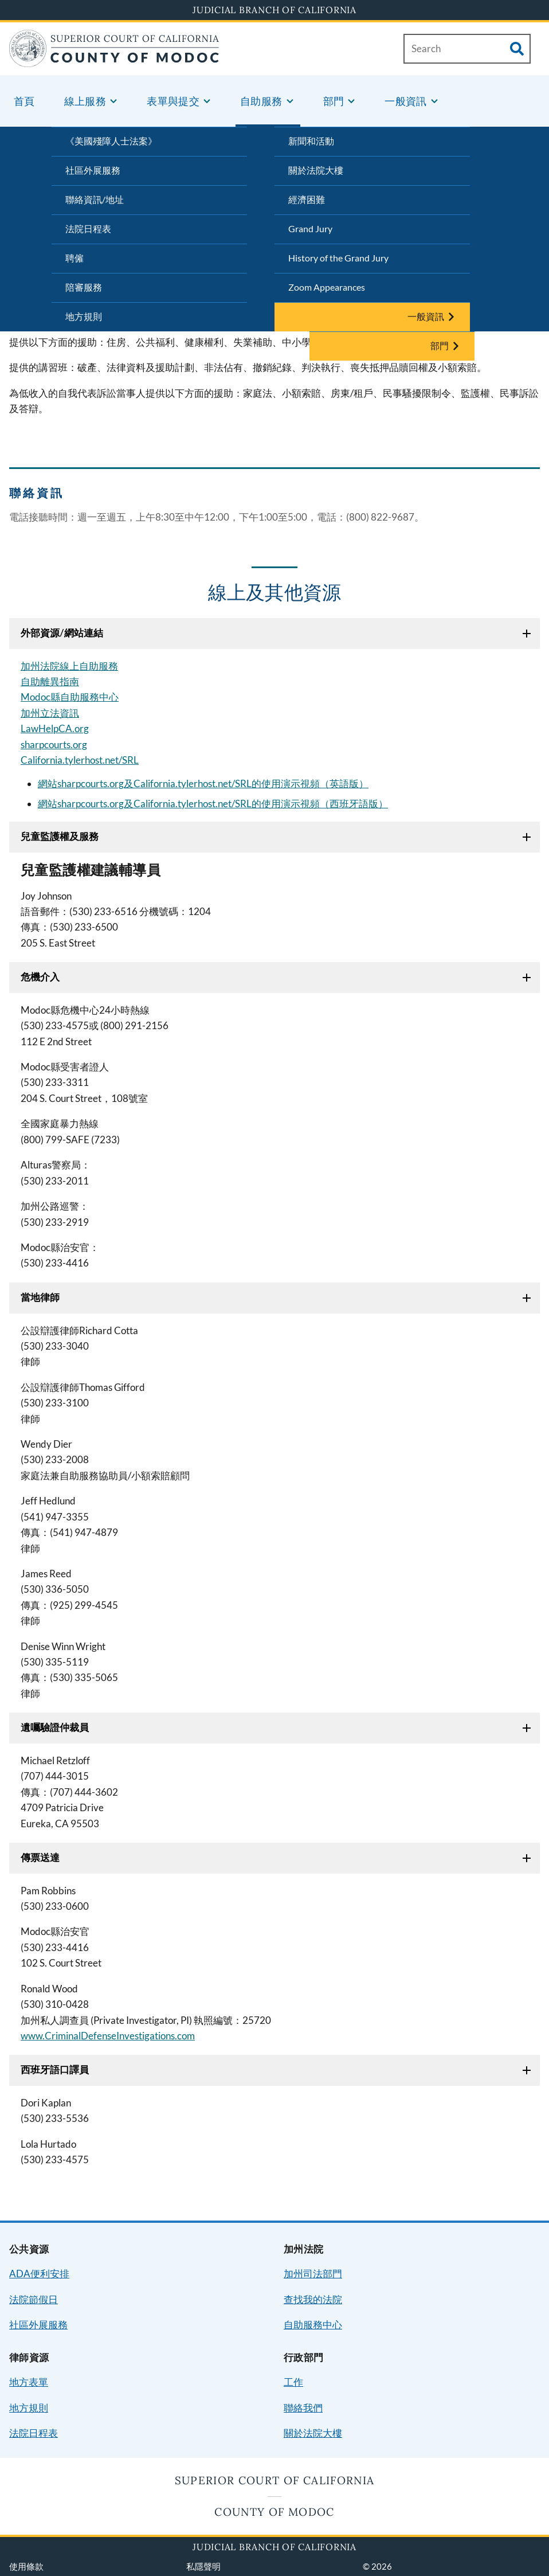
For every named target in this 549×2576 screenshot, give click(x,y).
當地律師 (40, 1297)
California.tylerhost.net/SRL (80, 760)
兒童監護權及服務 (60, 836)
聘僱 (74, 257)
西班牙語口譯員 (55, 2069)
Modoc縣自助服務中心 (70, 697)
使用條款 (26, 2566)
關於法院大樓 (315, 170)
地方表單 (28, 2382)
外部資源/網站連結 (62, 633)
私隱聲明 (203, 2566)
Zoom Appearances (326, 287)
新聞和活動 (311, 140)
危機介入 (40, 977)
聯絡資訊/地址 (94, 199)
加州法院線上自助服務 (69, 666)
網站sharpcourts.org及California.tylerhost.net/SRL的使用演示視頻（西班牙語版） (213, 804)
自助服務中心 (313, 2325)
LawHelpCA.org (55, 728)
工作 (293, 2382)
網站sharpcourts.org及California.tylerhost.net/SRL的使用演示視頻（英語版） (203, 783)
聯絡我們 (303, 2408)
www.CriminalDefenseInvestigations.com (108, 2036)
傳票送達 (40, 1857)
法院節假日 (33, 2299)
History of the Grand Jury (338, 257)
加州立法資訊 (50, 713)
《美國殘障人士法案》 (111, 140)
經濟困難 (306, 199)
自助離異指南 (50, 681)
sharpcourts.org (54, 744)
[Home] (114, 60)
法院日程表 (88, 228)
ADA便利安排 (39, 2274)
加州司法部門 (313, 2274)
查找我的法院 (313, 2299)
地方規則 (83, 316)
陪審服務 (83, 287)
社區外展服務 (92, 170)
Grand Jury (310, 228)
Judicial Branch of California (274, 9)
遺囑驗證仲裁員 (55, 1727)
